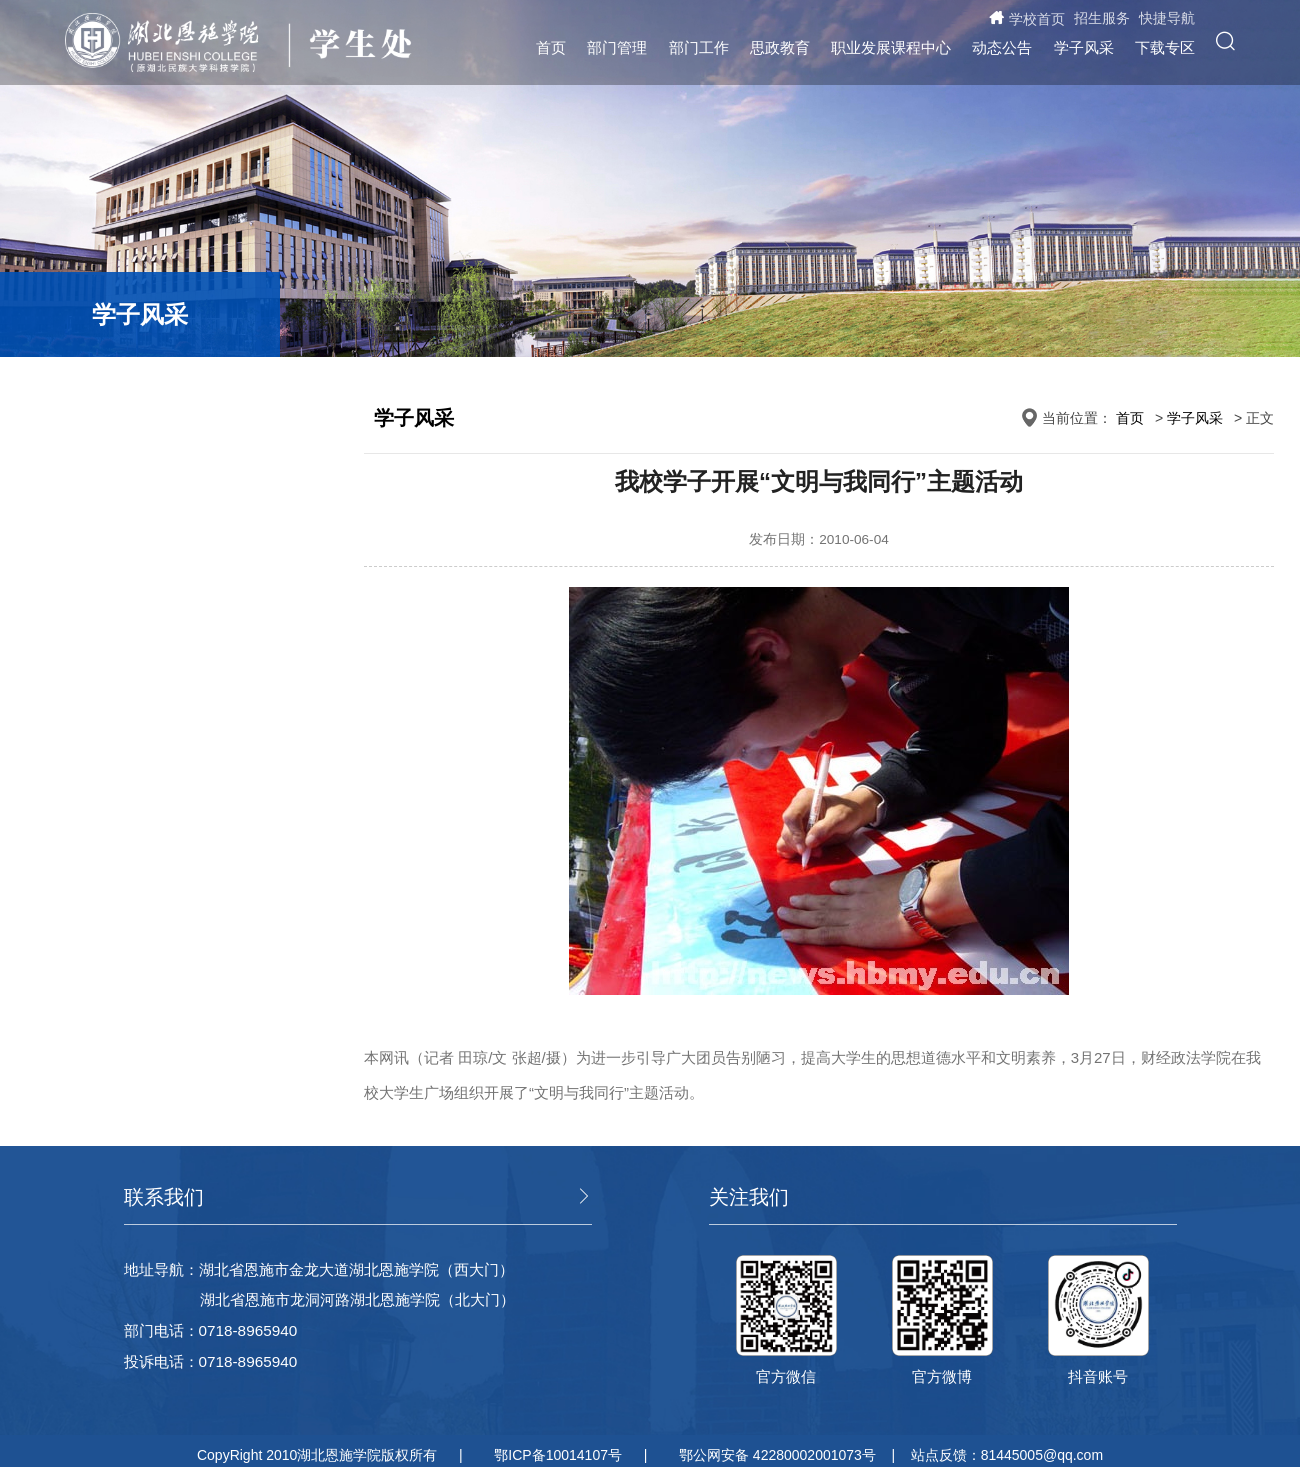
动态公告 (1002, 47)
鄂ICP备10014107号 (558, 1455)
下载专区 (1165, 47)
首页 (551, 47)
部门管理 (617, 47)
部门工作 (699, 47)
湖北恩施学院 (171, 43)
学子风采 (1084, 47)
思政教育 (780, 47)
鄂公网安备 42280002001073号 (777, 1455)
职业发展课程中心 (891, 47)
